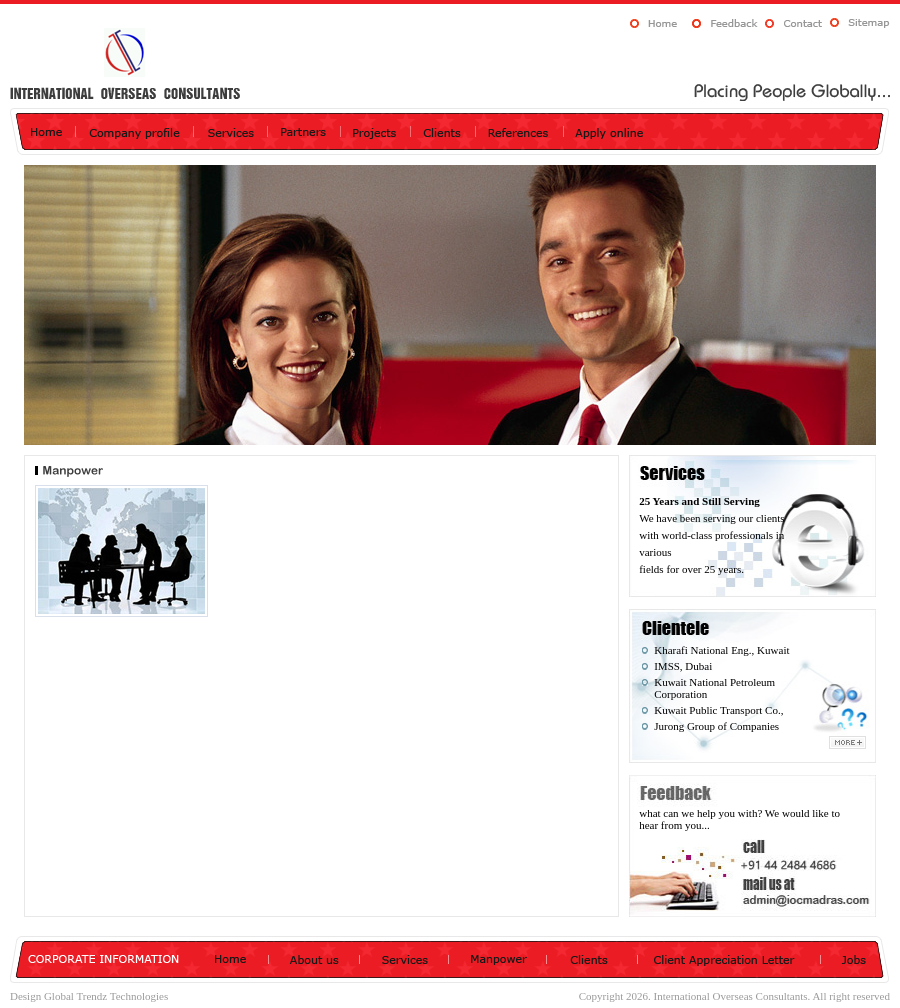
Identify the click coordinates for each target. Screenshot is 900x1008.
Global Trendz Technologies (106, 996)
